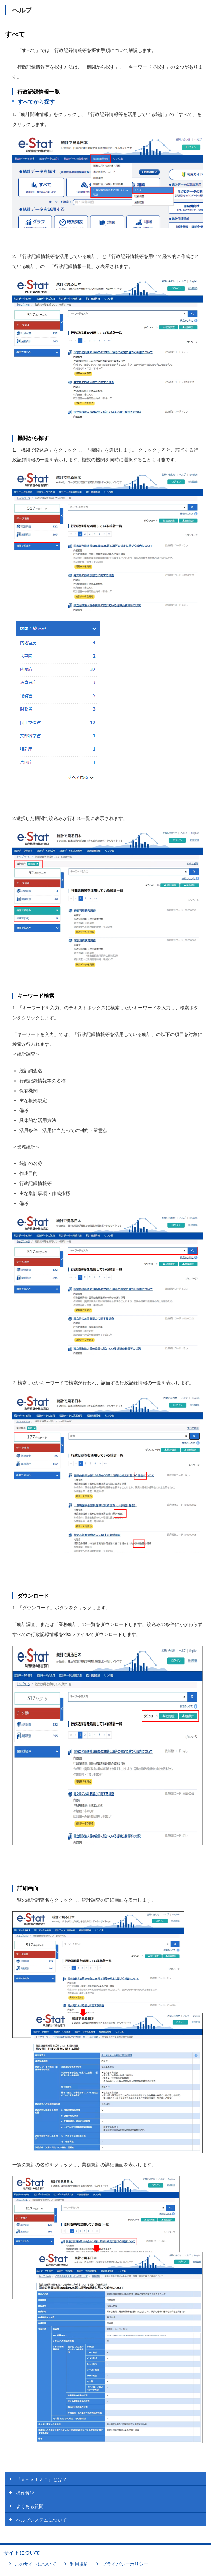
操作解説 (25, 2493)
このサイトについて (35, 2564)
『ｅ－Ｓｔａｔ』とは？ (41, 2479)
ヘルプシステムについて (41, 2520)
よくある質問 (30, 2506)
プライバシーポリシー (125, 2564)
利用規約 (79, 2564)
